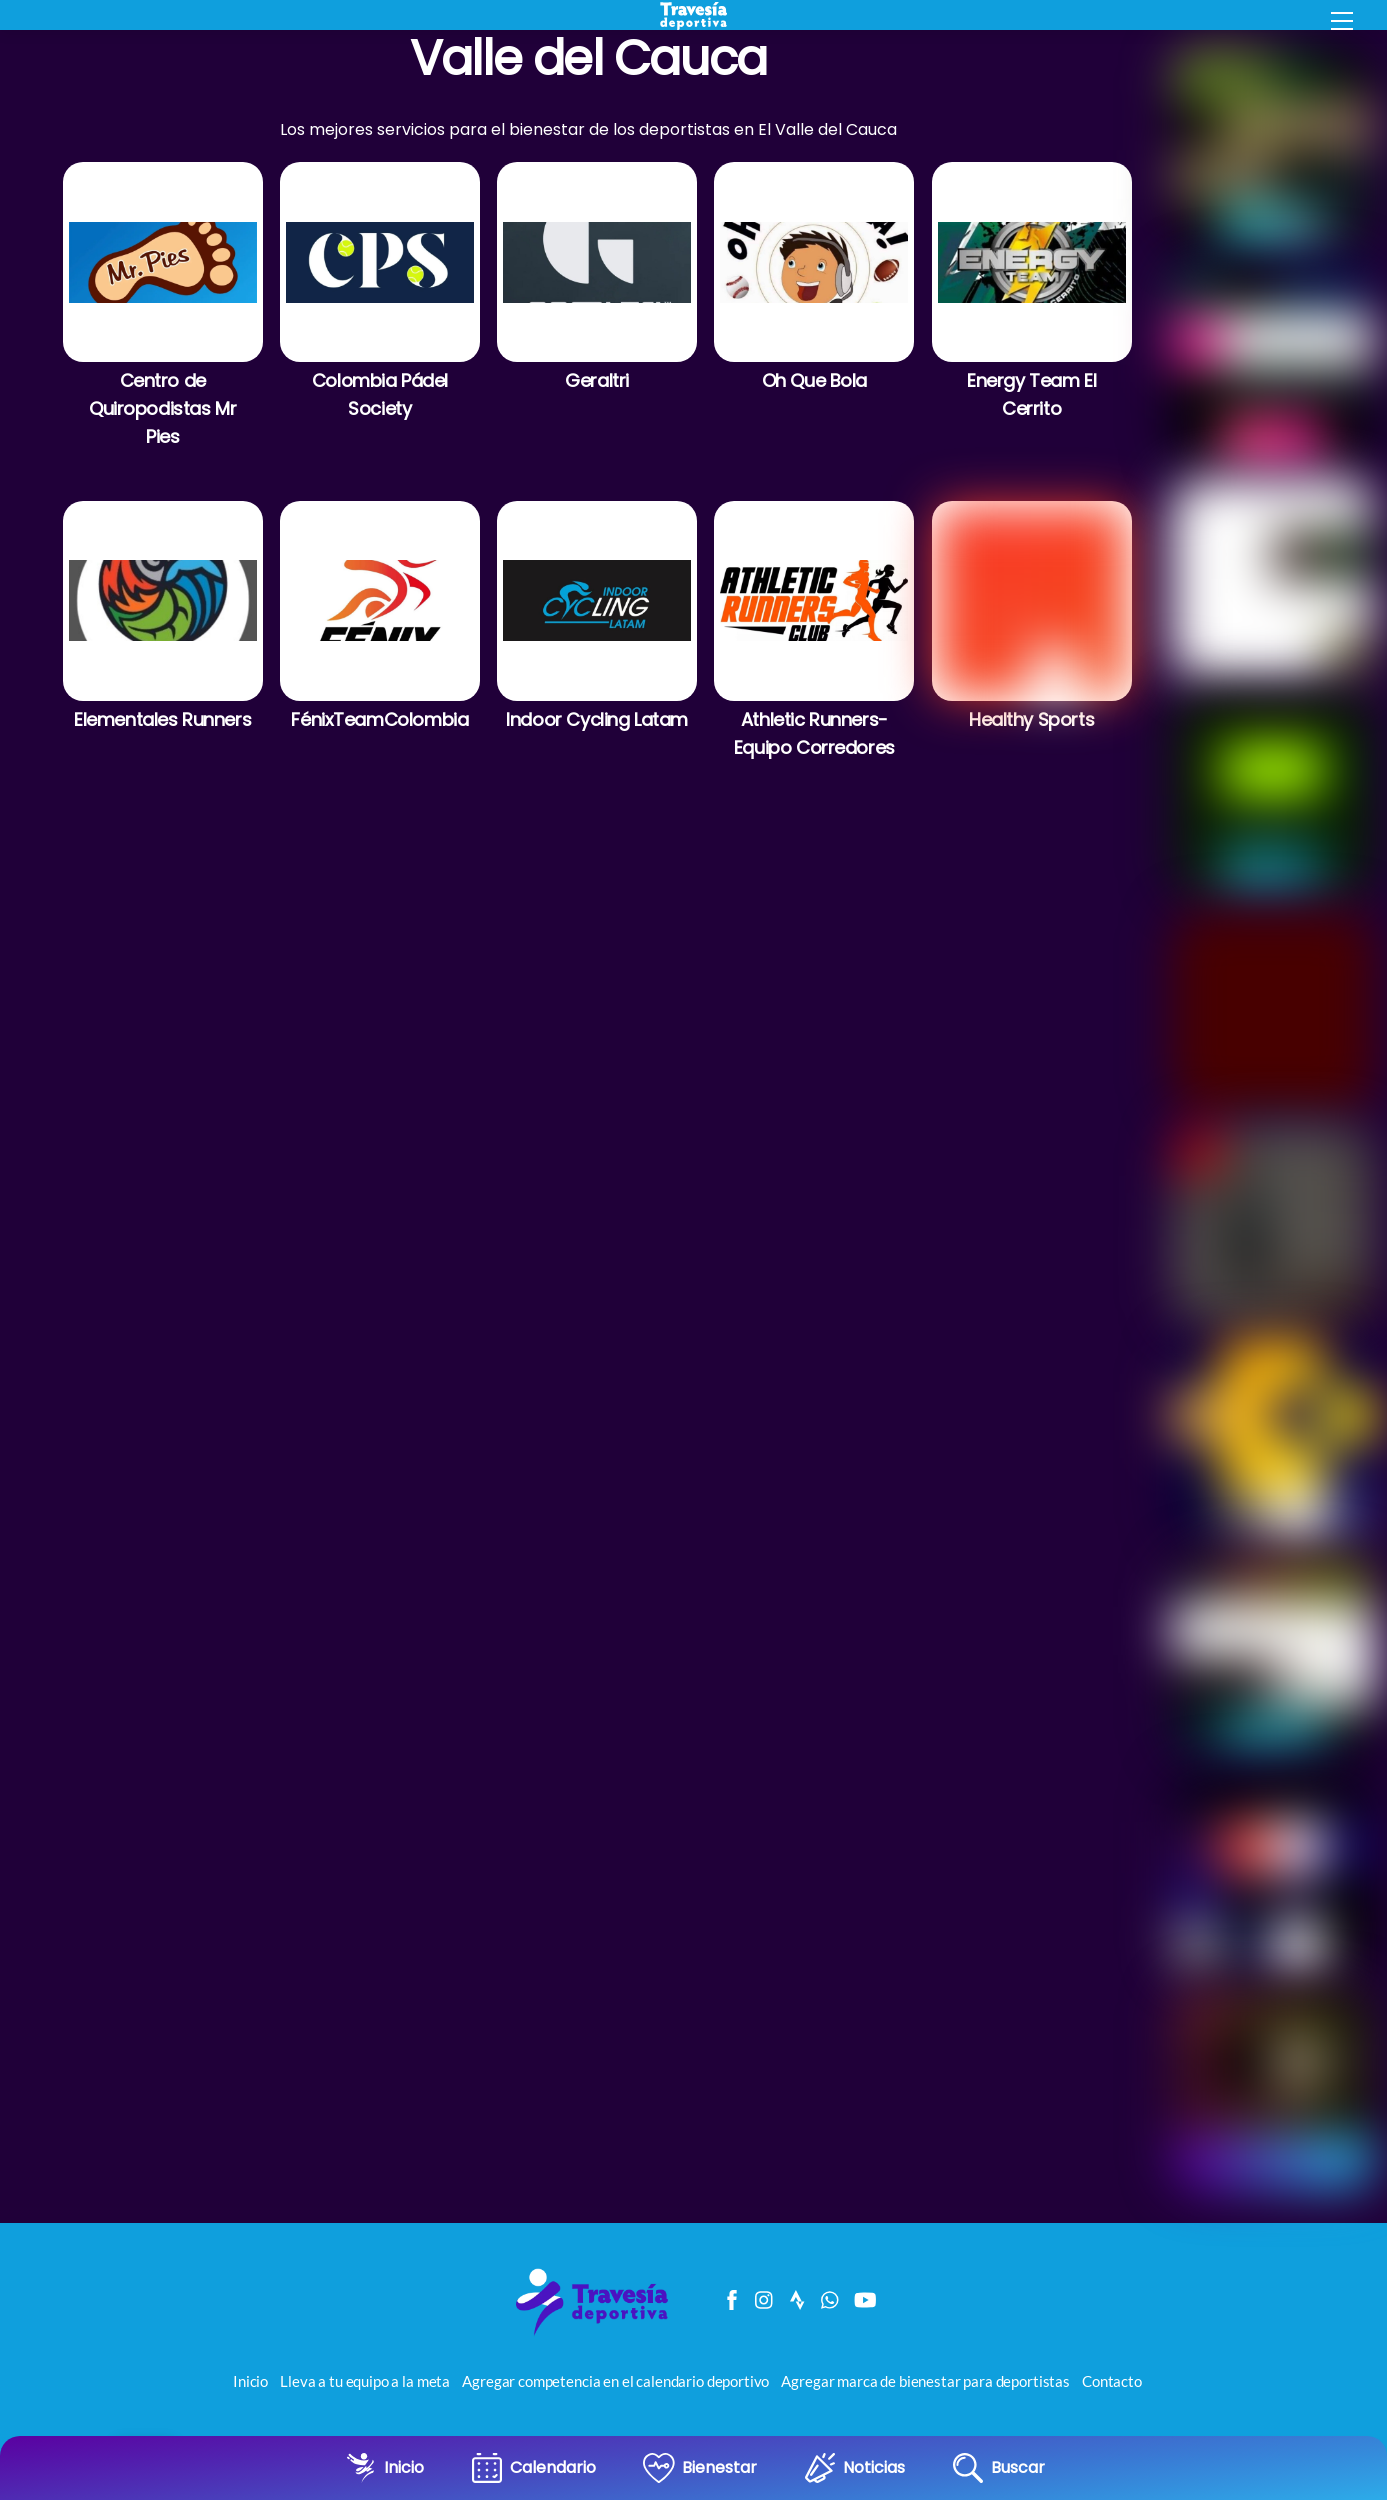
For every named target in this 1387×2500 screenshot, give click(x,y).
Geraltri (597, 380)
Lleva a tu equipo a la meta (365, 2384)
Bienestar (719, 2467)
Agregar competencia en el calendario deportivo (615, 2384)
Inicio (404, 2467)
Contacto (1112, 2384)
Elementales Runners (162, 719)
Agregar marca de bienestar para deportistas (925, 2384)
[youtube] (864, 2298)
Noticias (874, 2467)
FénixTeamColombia (379, 719)
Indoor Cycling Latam (597, 719)
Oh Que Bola (814, 380)
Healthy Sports (1031, 719)
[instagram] (765, 2298)
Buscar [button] (1018, 2467)
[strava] (798, 2298)
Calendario (553, 2467)
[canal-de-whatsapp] (831, 2298)
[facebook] (732, 2298)
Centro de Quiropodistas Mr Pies (162, 408)
